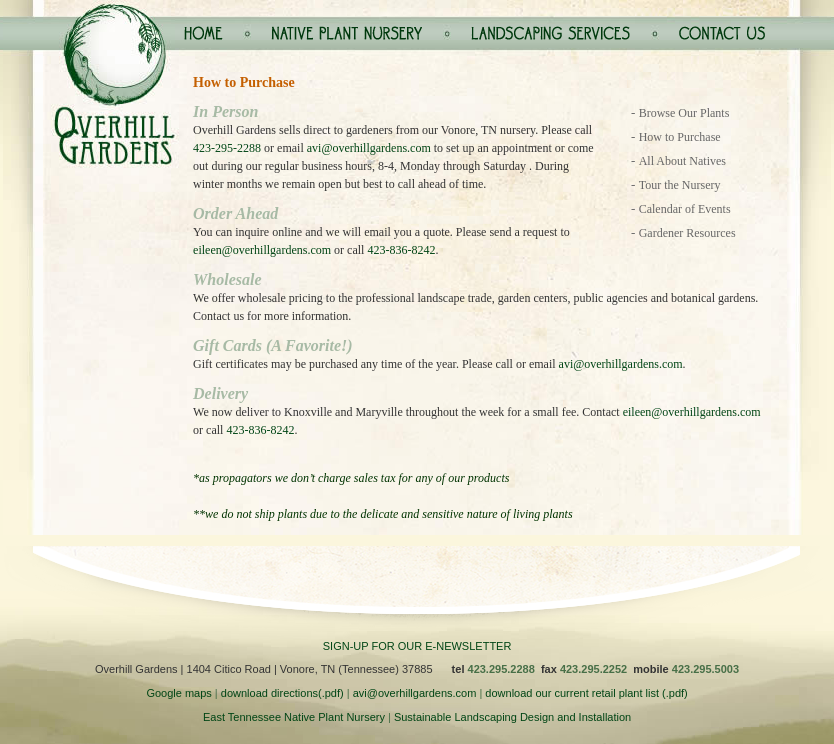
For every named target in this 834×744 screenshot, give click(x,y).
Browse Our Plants (684, 113)
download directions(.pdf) (282, 693)
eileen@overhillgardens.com (262, 250)
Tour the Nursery (680, 185)
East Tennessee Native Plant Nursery (294, 717)
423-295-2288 (227, 148)
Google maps (178, 693)
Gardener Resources (687, 233)
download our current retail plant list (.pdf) (586, 693)
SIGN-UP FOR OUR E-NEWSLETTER (417, 646)
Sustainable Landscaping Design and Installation (512, 717)
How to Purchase (680, 137)
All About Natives (682, 161)
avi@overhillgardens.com (369, 148)
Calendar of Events (685, 209)
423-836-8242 (401, 250)
